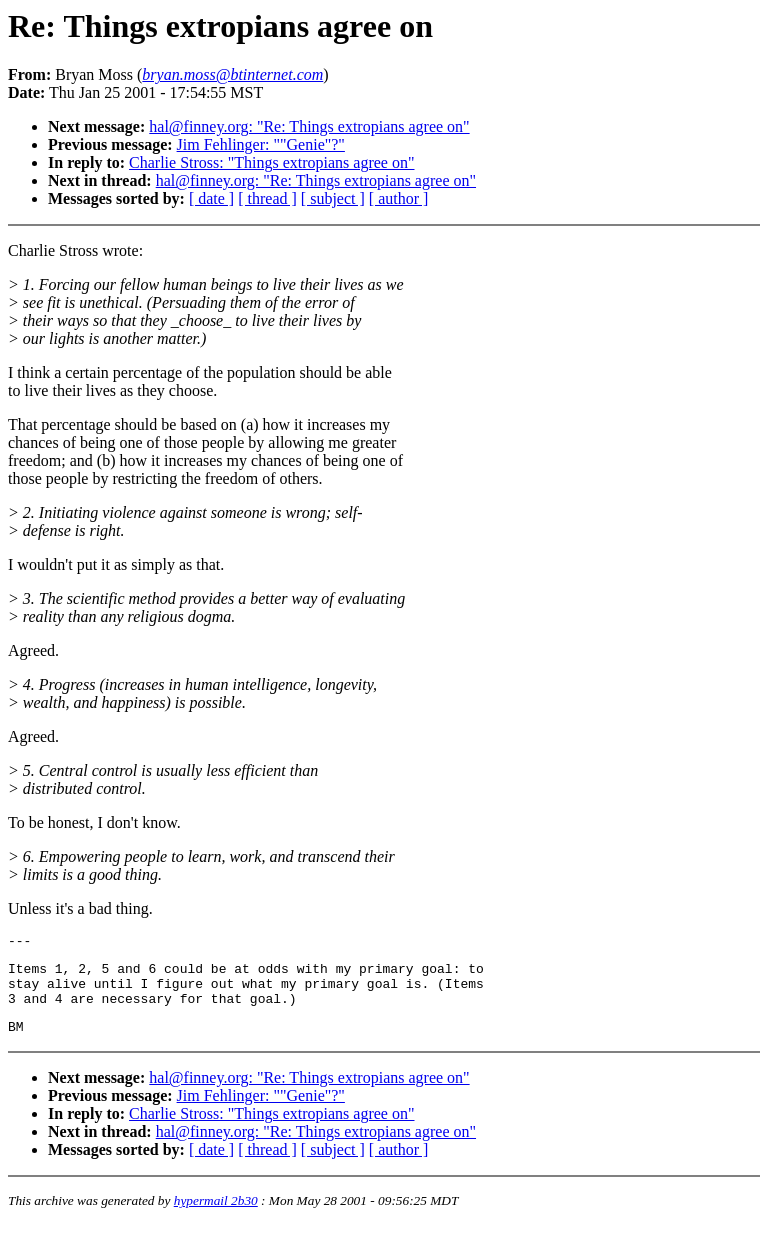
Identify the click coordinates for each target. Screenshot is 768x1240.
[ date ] (211, 198)
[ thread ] (267, 198)
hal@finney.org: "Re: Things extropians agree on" (309, 126)
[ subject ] (333, 198)
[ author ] (399, 198)
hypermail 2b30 (216, 1215)
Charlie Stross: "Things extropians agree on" (271, 162)
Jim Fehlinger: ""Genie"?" (261, 144)
